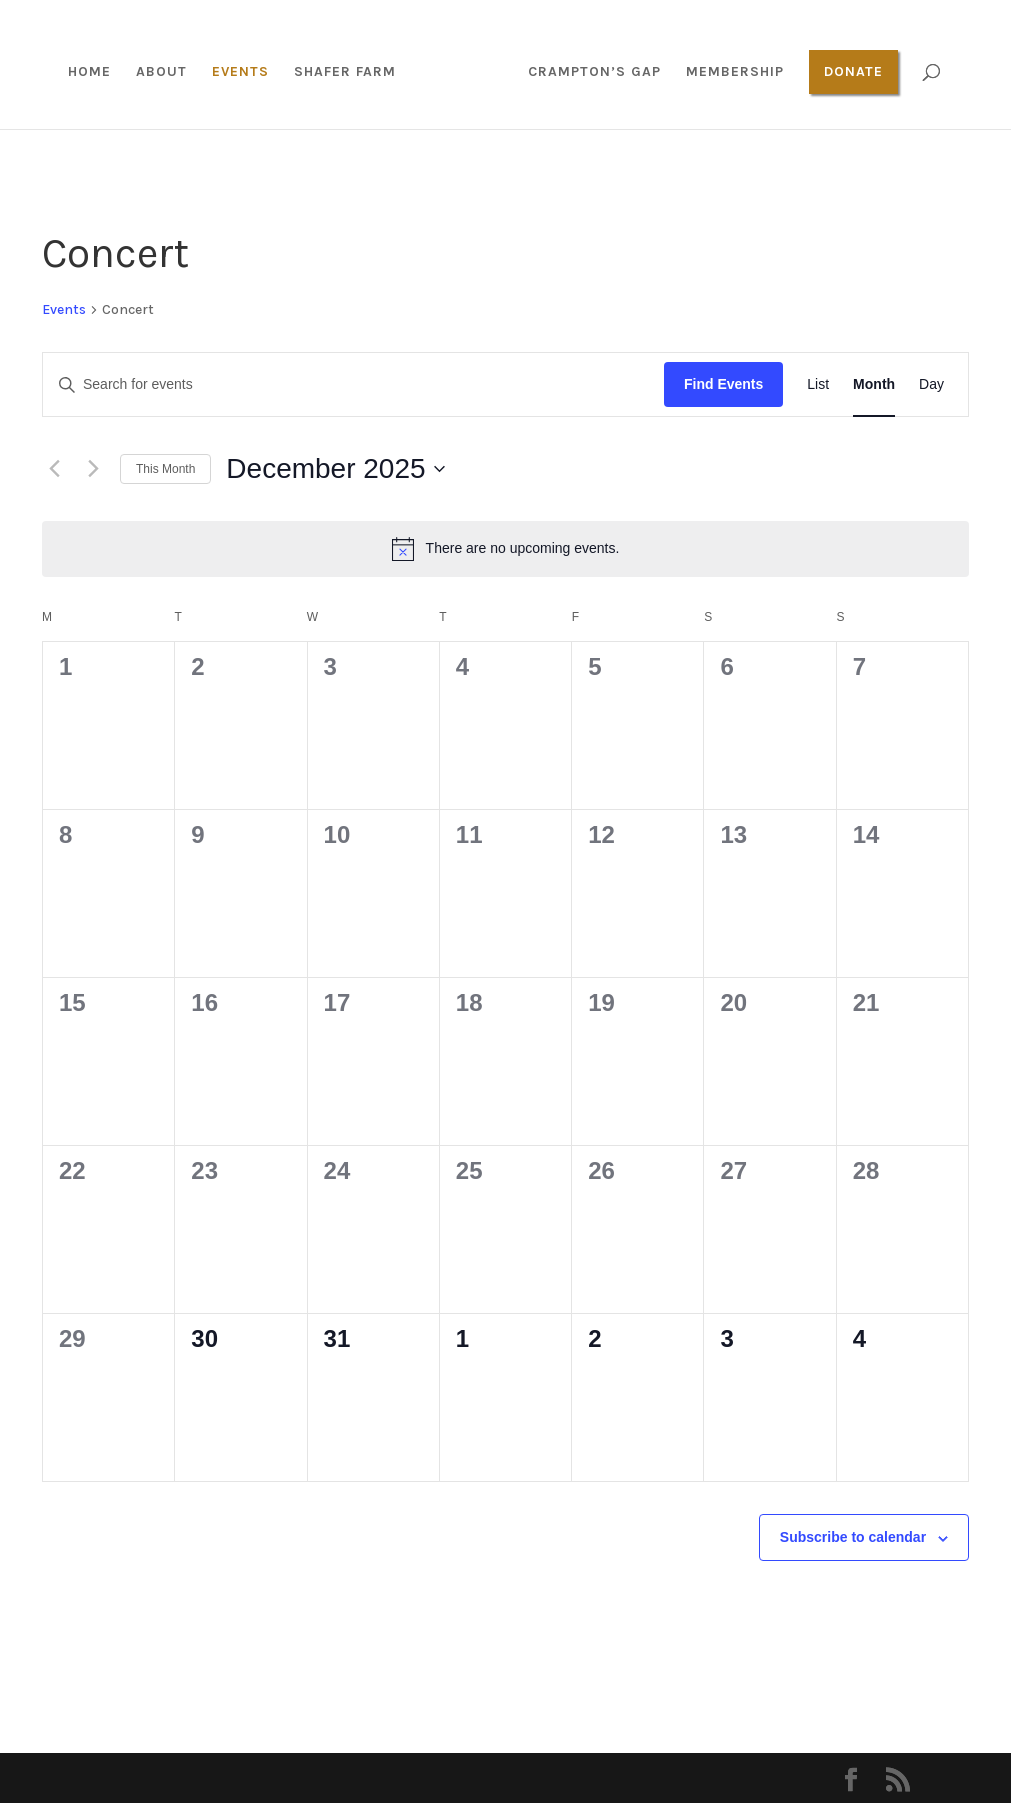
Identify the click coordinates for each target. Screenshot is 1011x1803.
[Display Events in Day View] (931, 384)
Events (240, 72)
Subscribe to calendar (853, 1537)
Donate (853, 71)
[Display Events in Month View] (874, 384)
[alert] (505, 549)
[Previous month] (54, 469)
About (161, 72)
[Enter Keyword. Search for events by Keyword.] (353, 384)
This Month (165, 469)
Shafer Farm (345, 72)
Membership (735, 72)
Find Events (723, 384)
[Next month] (93, 469)
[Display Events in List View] (818, 384)
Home (89, 72)
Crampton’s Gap (594, 72)
